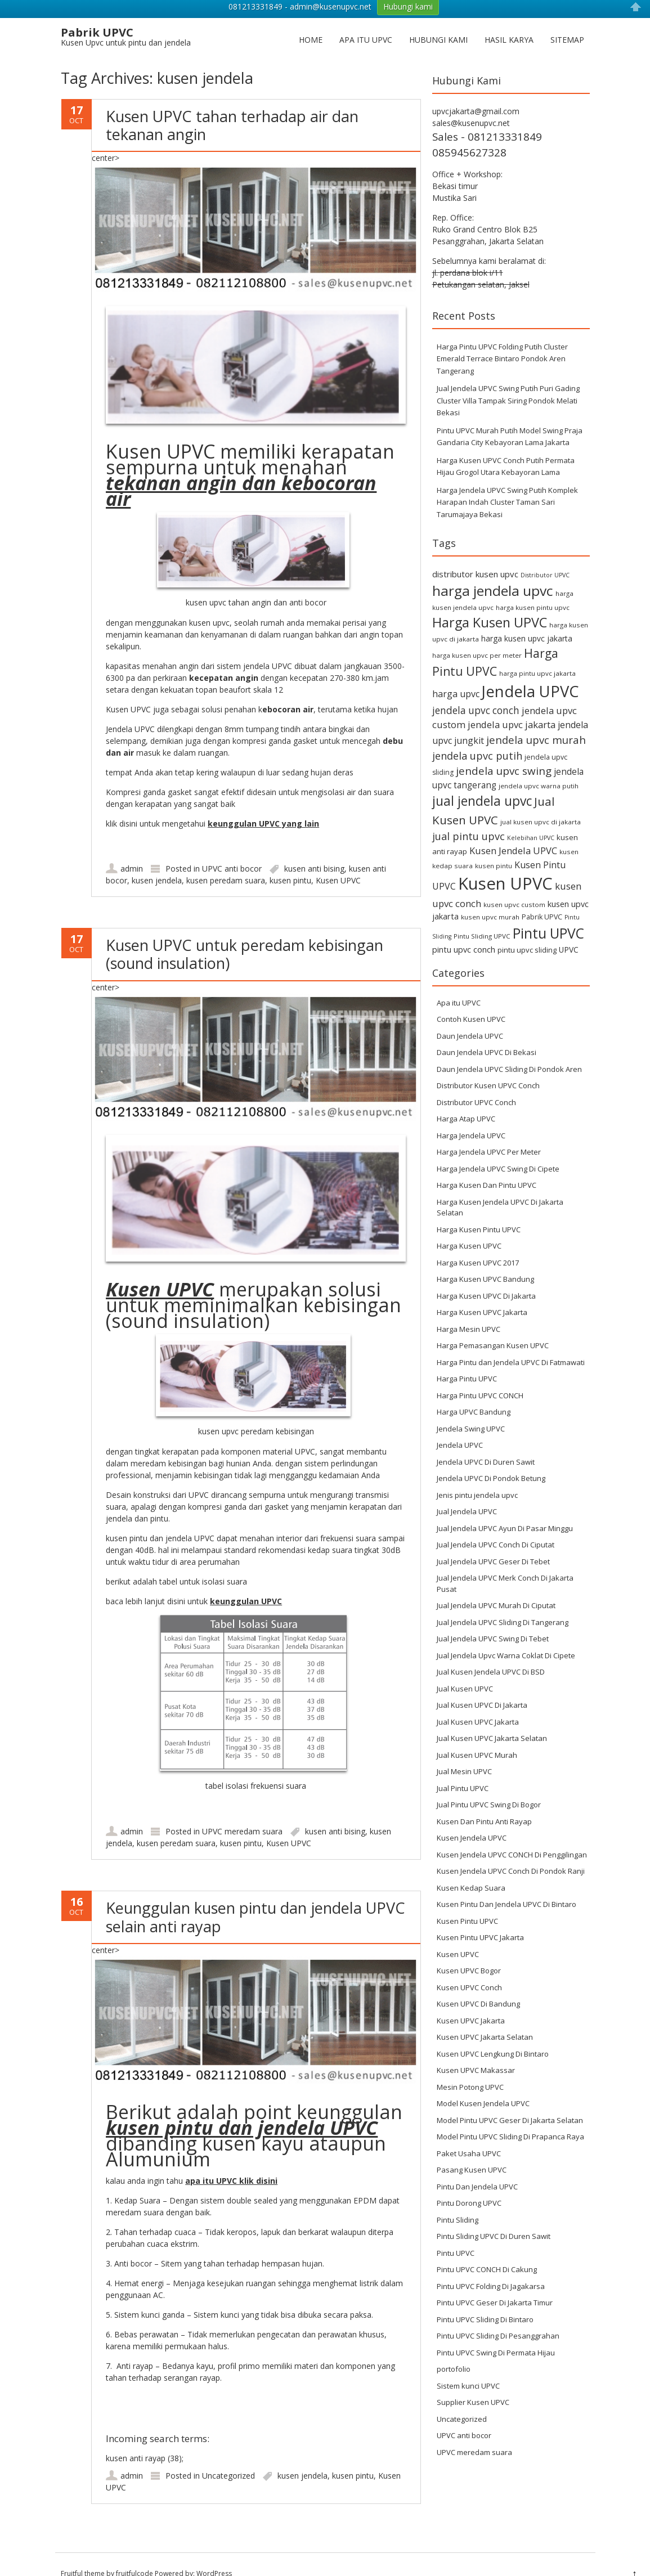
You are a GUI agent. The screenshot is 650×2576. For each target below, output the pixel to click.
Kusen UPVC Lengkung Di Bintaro (493, 2035)
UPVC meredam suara (242, 1812)
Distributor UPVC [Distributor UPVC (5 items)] (545, 556)
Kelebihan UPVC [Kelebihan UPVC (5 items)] (530, 819)
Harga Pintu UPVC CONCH (480, 1377)
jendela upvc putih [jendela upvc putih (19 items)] (477, 736)
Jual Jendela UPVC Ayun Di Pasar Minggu (505, 1510)
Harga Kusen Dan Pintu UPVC (486, 1166)
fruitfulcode (134, 2555)
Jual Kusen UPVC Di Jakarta (482, 1686)
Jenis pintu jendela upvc (477, 1476)
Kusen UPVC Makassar (476, 2052)
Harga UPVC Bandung (473, 1393)
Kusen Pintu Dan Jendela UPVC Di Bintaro (506, 1886)
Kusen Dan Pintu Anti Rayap (484, 1803)
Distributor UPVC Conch (476, 1084)
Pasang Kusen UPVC (471, 2151)
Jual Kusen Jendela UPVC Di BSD (491, 1653)
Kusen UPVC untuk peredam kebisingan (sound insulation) (244, 935)
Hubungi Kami (438, 21)
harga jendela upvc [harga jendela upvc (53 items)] (492, 572)
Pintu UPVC (455, 2234)
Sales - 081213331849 (487, 118)
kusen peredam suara (225, 861)
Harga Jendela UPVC (471, 1117)
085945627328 (469, 134)
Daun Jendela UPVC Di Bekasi (486, 1034)
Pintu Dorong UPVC (469, 2184)
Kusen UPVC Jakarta (471, 2002)
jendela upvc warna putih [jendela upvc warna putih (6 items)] (539, 767)
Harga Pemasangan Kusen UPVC (493, 1327)
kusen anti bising (314, 850)
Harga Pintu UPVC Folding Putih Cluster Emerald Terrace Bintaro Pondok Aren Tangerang (502, 340)
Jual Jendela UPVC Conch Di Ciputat (495, 1526)
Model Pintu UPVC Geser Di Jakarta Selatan (510, 2102)
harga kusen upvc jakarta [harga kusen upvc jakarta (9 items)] (526, 619)
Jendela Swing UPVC (471, 1410)
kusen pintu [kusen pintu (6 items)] (493, 846)
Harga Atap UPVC (466, 1100)
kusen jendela (157, 861)
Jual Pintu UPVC (462, 1770)
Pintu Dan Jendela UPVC (477, 2168)
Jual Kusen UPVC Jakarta (478, 1703)
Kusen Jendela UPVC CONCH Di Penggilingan (512, 1836)
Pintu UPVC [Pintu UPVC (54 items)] (548, 914)
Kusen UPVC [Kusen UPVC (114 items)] (505, 865)
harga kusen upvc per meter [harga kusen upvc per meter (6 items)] (477, 636)
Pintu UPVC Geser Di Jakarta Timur (495, 2284)
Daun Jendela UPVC (470, 1017)
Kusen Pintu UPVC (467, 1902)
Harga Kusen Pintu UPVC (479, 1211)
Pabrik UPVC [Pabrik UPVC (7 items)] (542, 898)
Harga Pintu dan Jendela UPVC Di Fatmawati (511, 1344)
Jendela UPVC (460, 1426)
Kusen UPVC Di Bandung (478, 1985)
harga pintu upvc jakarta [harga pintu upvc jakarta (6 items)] (537, 654)
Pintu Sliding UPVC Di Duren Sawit (493, 2218)
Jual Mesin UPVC (464, 1753)
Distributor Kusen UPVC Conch (488, 1067)
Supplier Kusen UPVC (473, 2383)
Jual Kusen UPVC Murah (477, 1736)
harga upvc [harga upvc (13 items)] (455, 675)
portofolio (453, 2350)
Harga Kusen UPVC (469, 1227)
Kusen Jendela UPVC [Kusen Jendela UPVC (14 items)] (513, 831)
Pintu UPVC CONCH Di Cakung (487, 2251)
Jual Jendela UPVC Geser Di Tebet (493, 1543)
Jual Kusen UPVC (465, 1670)
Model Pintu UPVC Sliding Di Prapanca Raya (510, 2118)
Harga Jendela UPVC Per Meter (489, 1133)
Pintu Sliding (457, 2201)
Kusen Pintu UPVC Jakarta (480, 1919)
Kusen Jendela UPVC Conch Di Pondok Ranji (511, 1852)
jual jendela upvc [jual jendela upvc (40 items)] (482, 782)
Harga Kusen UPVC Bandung (485, 1260)
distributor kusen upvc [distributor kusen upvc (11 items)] (475, 555)
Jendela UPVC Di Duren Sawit (486, 1443)
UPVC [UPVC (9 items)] (569, 930)
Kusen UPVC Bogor (469, 1952)
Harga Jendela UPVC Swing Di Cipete (498, 1150)
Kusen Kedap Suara (471, 1869)
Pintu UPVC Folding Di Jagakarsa (491, 2268)
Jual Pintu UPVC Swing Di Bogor (489, 1786)
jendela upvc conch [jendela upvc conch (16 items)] (475, 691)
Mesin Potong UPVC (470, 2068)
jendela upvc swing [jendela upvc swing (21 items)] (504, 752)
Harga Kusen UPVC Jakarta (482, 1294)
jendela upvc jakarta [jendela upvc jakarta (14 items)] (511, 705)
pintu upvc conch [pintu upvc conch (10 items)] (463, 930)
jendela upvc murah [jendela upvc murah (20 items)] (536, 721)
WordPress (214, 2555)
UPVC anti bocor (232, 850)
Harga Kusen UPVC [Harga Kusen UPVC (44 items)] (489, 604)
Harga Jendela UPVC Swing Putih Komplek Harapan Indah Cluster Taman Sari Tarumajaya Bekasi (507, 483)
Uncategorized (228, 2457)
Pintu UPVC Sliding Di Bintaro (485, 2301)
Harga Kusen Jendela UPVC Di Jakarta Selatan (500, 1189)
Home (310, 21)
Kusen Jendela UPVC (471, 1819)
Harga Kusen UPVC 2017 (478, 1244)
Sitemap (567, 21)
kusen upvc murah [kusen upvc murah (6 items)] (490, 898)
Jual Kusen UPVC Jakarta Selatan (492, 1720)
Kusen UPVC (338, 861)
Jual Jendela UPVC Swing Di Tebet (493, 1620)
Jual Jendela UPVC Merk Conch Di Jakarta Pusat (505, 1565)
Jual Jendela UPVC (467, 1493)
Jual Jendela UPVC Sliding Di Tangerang (502, 1604)
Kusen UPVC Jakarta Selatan (485, 2018)
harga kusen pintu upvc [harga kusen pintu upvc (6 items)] (533, 589)
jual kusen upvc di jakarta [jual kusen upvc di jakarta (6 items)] (540, 802)
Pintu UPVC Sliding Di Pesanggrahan (498, 2317)
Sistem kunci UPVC (468, 2367)
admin (131, 850)
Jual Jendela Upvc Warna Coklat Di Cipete (506, 1637)
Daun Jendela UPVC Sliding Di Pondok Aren (509, 1050)
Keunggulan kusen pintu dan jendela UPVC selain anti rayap (255, 1898)
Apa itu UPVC (365, 21)
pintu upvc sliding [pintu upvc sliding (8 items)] (527, 931)
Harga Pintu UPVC (467, 1360)
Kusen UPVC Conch (469, 1969)
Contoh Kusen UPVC (471, 1000)
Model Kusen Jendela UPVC (483, 2085)
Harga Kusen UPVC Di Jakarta (486, 1277)
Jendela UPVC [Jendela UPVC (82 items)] (530, 672)
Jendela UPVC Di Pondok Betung (491, 1460)
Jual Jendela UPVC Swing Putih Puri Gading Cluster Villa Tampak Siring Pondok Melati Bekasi (508, 382)
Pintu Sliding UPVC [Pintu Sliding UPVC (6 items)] (482, 917)
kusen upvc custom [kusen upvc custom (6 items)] (514, 886)
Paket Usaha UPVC (469, 2135)
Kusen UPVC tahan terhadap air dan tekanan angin (232, 106)
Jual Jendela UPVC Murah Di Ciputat (496, 1587)
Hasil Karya (509, 21)
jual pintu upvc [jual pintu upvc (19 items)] (468, 817)
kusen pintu (290, 861)
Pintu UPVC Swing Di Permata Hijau (496, 2334)
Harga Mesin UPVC (468, 1310)
